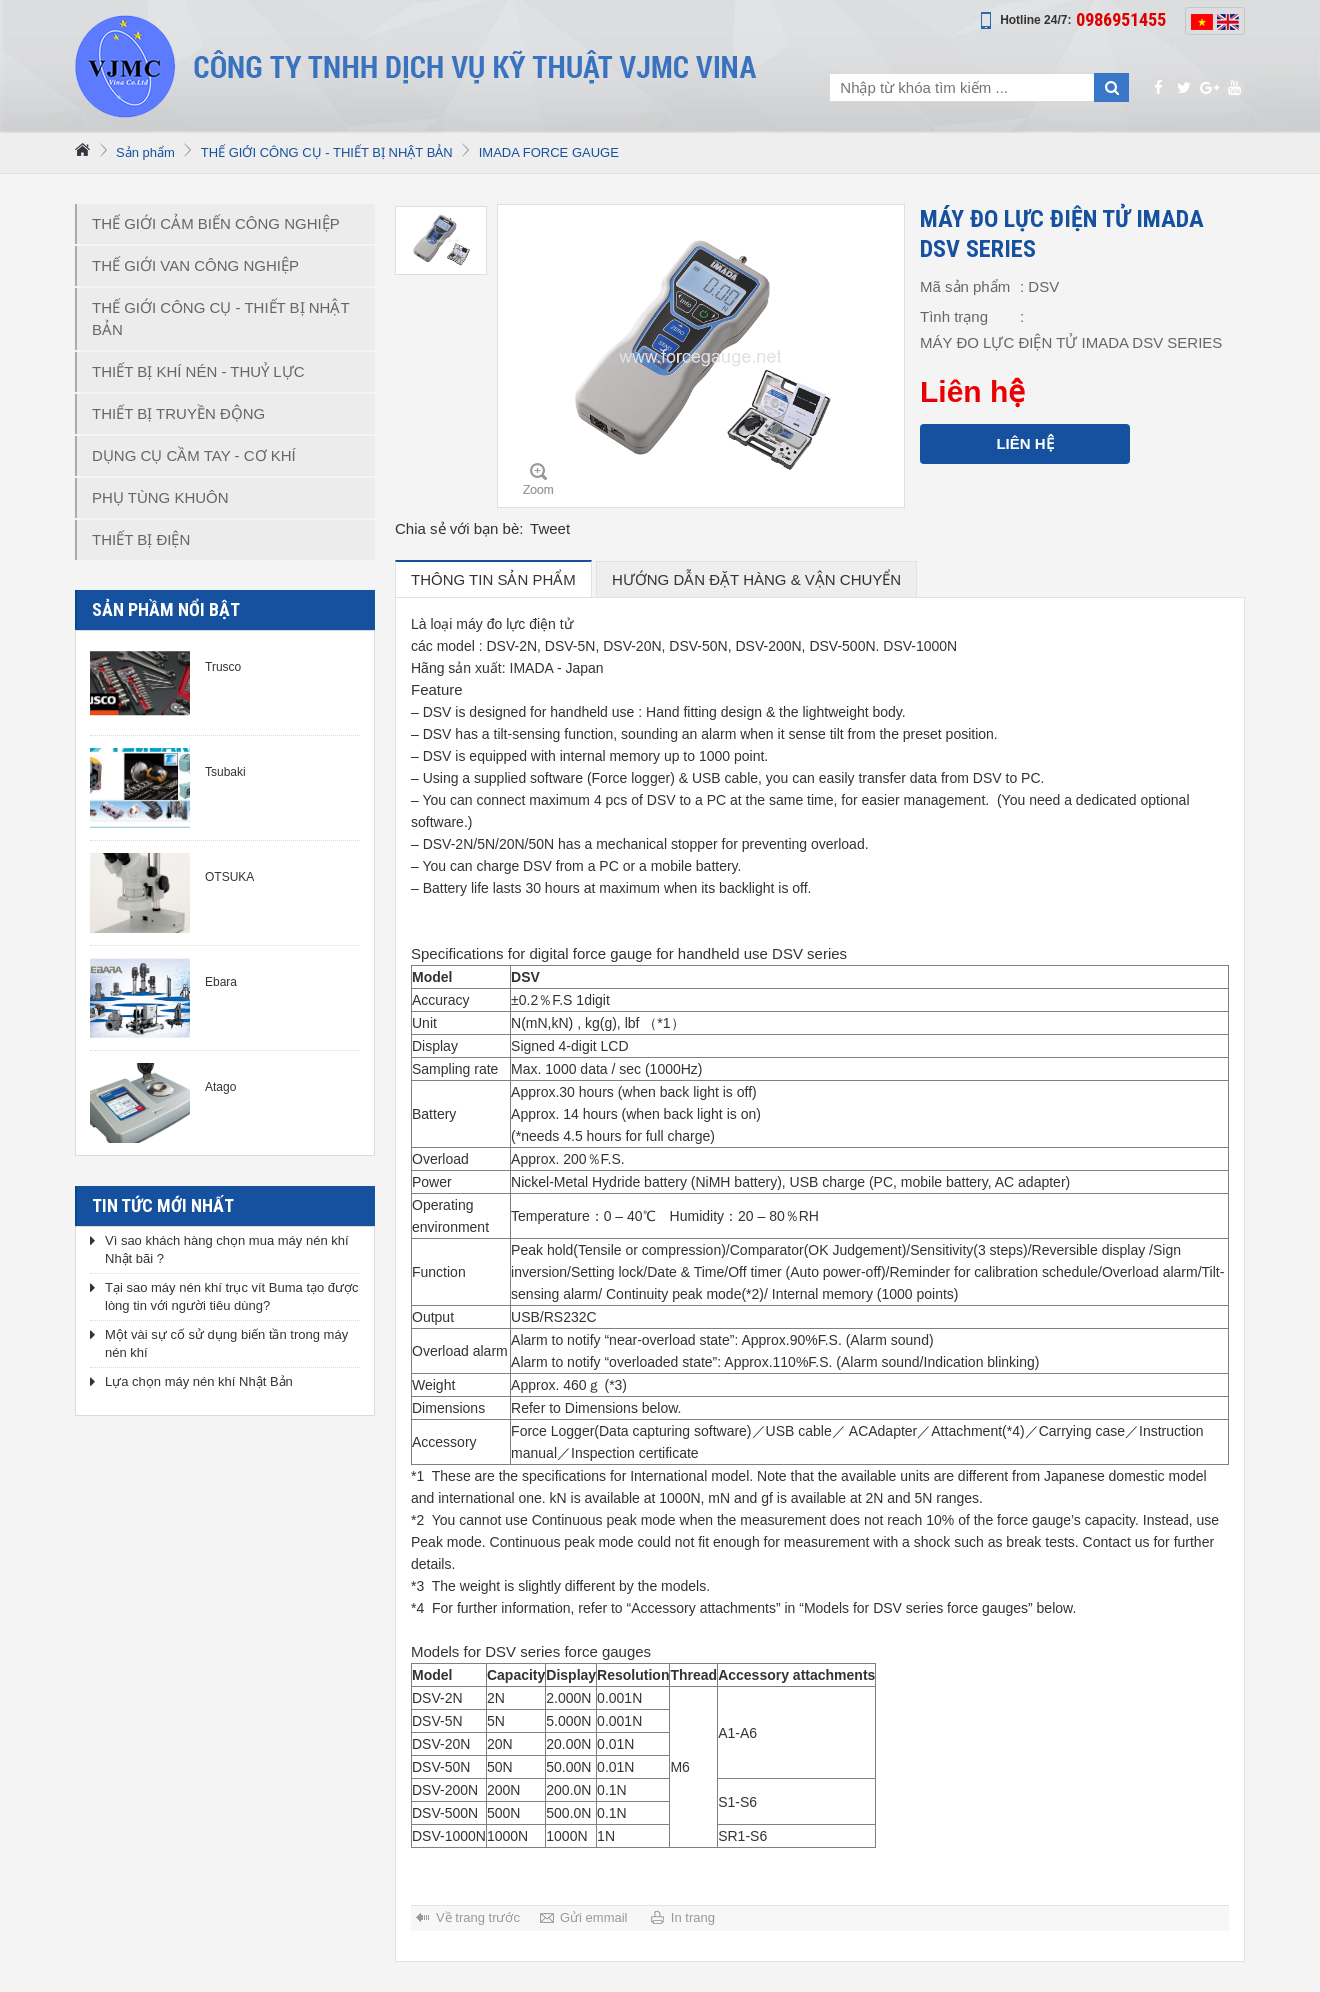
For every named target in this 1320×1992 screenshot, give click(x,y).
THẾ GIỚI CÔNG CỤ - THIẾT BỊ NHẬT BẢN (327, 152)
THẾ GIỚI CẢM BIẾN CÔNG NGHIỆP (216, 223)
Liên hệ (1024, 443)
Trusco (223, 667)
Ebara (221, 982)
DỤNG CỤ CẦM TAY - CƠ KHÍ (194, 455)
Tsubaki (225, 772)
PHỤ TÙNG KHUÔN (160, 497)
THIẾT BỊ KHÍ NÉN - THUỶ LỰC (198, 371)
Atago (220, 1087)
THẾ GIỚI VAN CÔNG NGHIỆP (195, 265)
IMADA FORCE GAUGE (549, 152)
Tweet (550, 528)
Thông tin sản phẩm (493, 579)
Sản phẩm (145, 152)
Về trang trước (478, 1917)
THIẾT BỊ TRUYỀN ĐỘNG (178, 413)
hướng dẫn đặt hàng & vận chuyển (756, 579)
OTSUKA (229, 877)
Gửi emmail (594, 1917)
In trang (693, 1917)
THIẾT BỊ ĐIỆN (141, 539)
